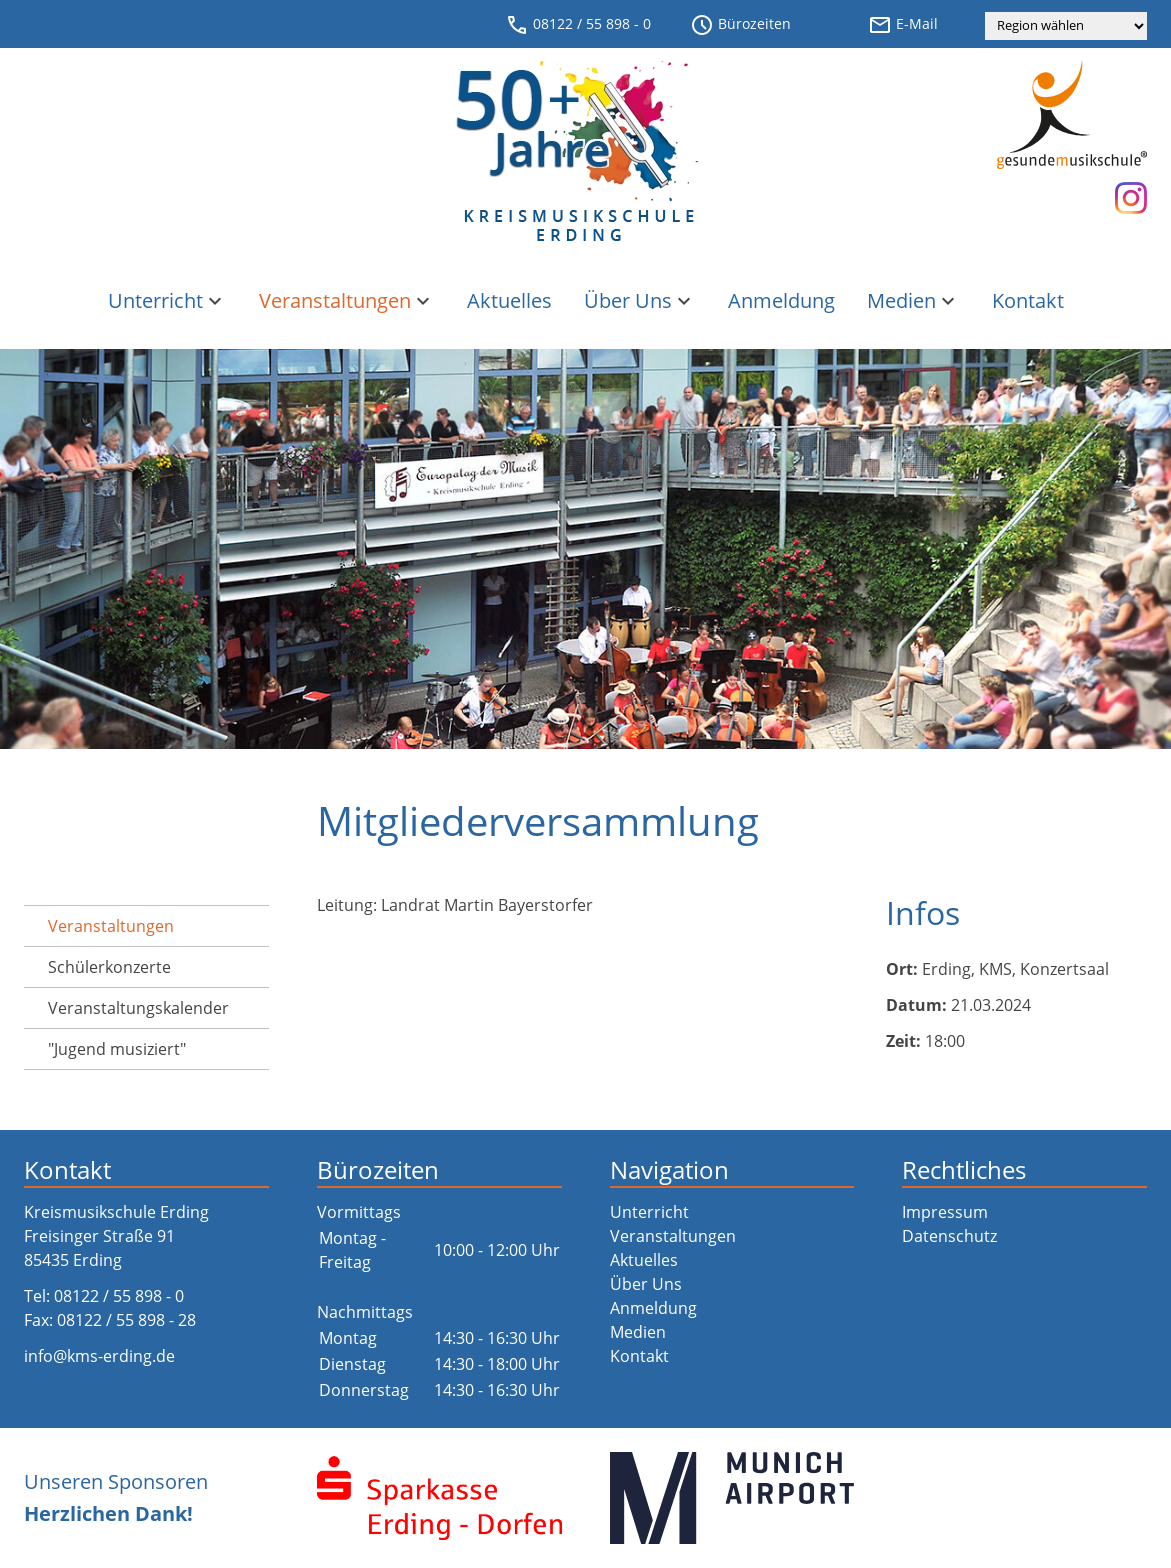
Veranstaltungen (347, 300)
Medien (913, 300)
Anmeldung (781, 300)
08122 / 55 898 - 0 (578, 25)
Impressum (945, 1212)
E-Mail (903, 25)
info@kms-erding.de (99, 1356)
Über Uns (640, 300)
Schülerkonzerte (109, 967)
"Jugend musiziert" (117, 1049)
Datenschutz (949, 1236)
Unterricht (167, 300)
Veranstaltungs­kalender (138, 1008)
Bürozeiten (740, 25)
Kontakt (1028, 300)
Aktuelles (509, 300)
